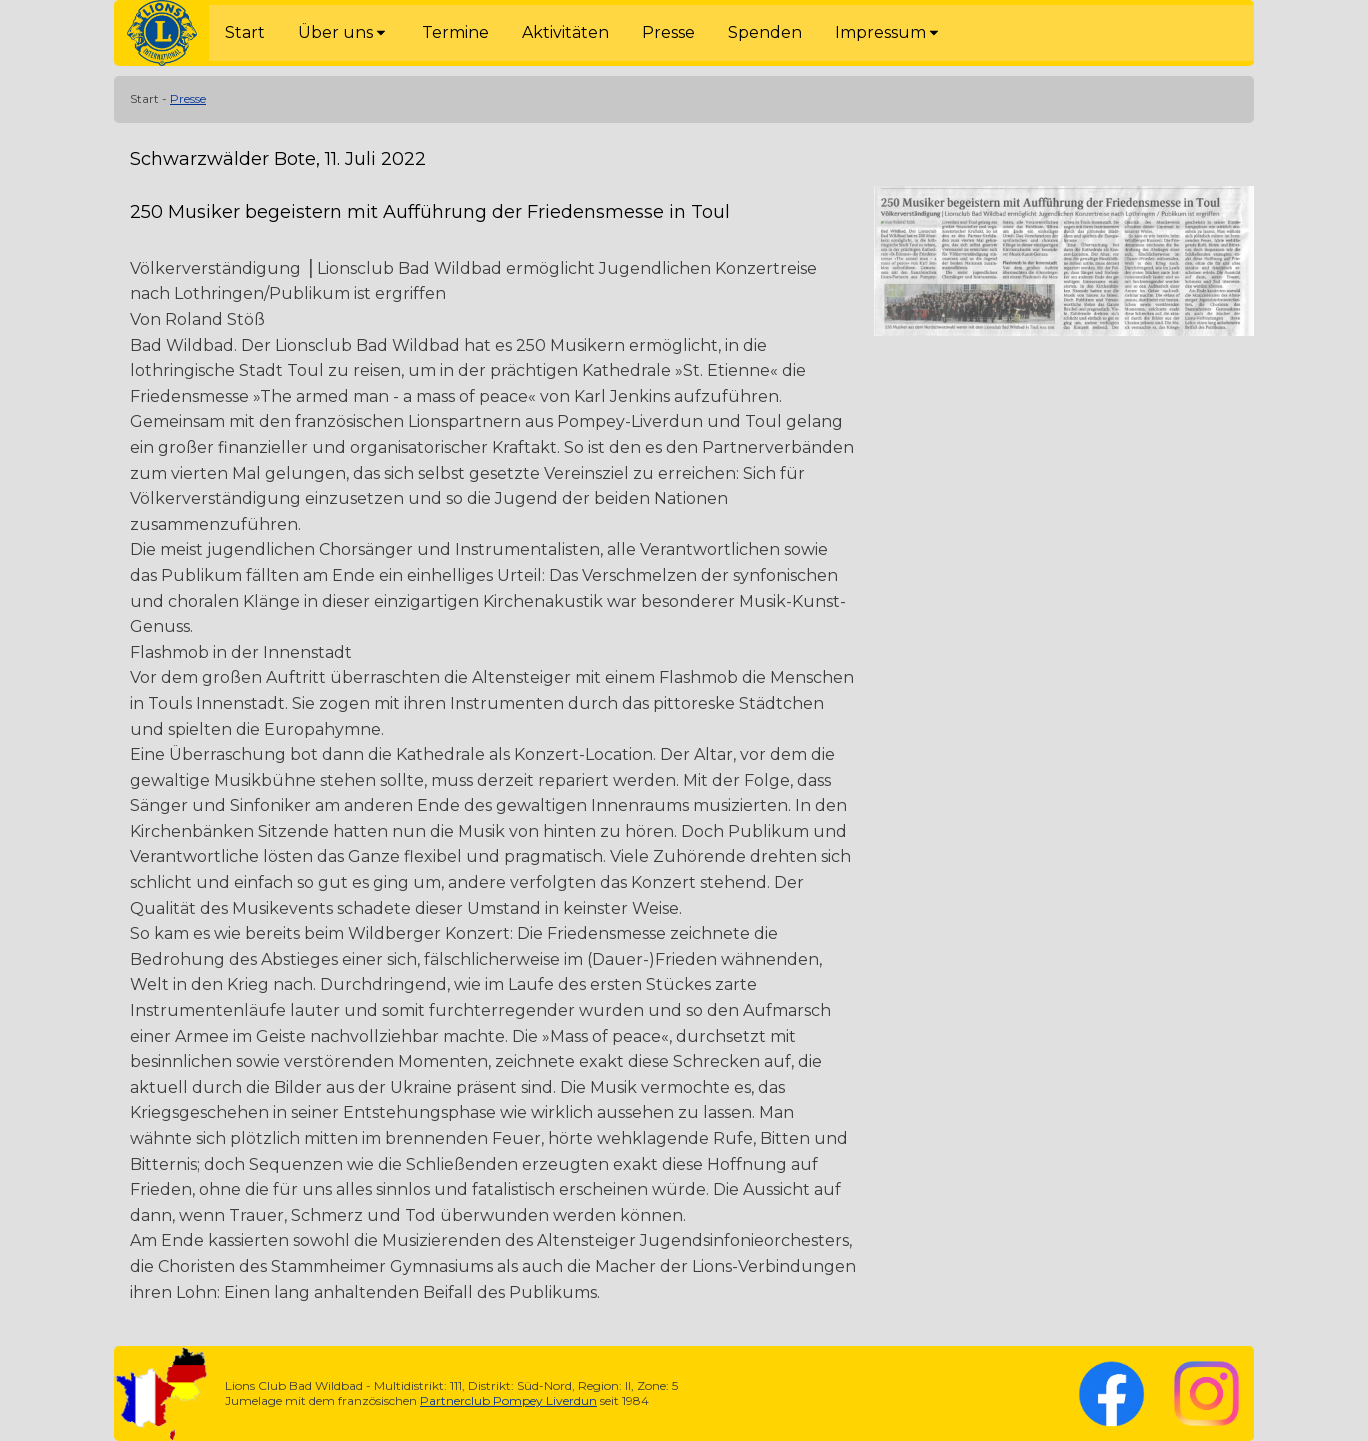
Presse (188, 98)
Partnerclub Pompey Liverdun (508, 1400)
